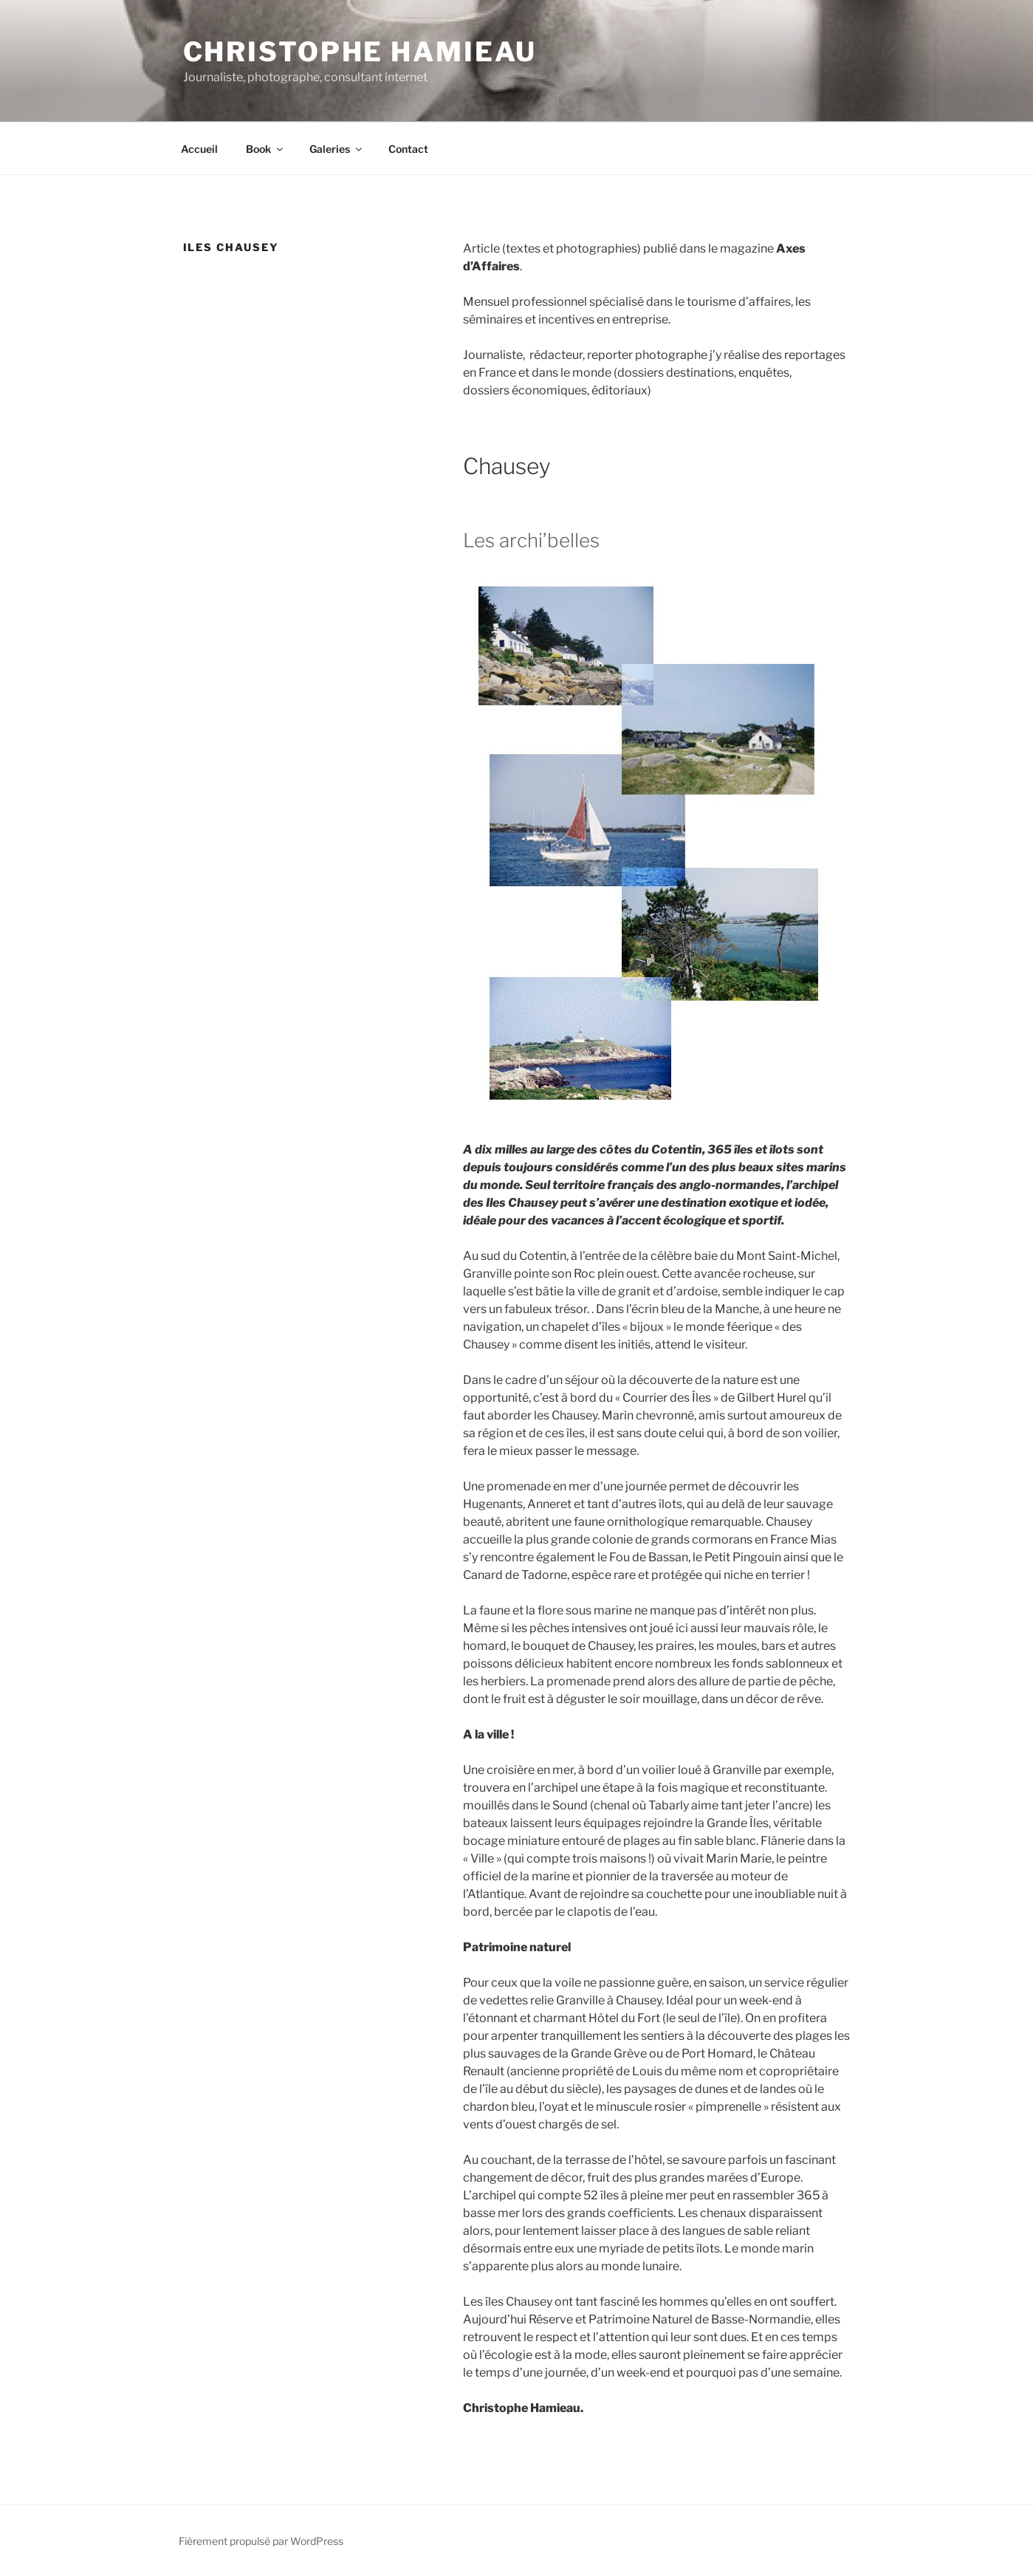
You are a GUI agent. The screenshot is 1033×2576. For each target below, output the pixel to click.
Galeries (336, 149)
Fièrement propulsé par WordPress (261, 2541)
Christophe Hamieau (360, 51)
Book (265, 149)
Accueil (199, 149)
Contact (408, 149)
